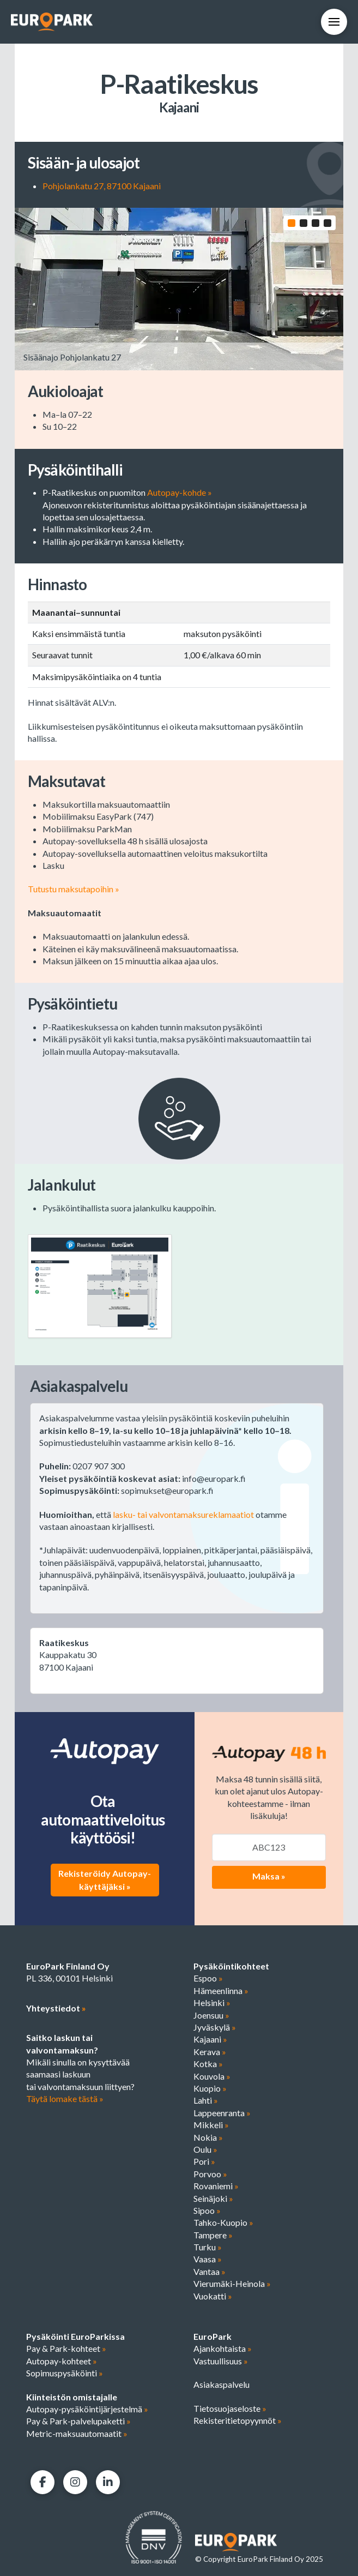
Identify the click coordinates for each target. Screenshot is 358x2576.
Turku (207, 2248)
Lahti (205, 2102)
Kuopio (210, 2090)
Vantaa (209, 2273)
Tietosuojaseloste (229, 2409)
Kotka (208, 2065)
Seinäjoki (213, 2199)
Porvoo (210, 2175)
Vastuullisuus (220, 2362)
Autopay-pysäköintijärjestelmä (87, 2410)
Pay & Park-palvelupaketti (78, 2422)
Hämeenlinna (220, 1992)
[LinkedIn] (108, 2484)
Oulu (205, 2151)
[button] (334, 22)
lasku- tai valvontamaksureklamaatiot (183, 1515)
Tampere (213, 2236)
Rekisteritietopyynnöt (237, 2422)
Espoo (208, 1979)
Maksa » (269, 1877)
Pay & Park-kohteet (66, 2350)
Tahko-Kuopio (223, 2224)
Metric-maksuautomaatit (77, 2435)
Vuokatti (212, 2297)
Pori (204, 2163)
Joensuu (211, 2016)
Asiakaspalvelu (221, 2386)
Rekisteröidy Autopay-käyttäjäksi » (104, 1881)
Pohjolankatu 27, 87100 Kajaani (102, 186)
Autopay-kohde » (179, 494)
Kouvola (211, 2077)
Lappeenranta (222, 2114)
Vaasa (207, 2260)
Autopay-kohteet (61, 2362)
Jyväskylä (214, 2028)
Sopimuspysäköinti (64, 2374)
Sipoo (207, 2212)
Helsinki (211, 2004)
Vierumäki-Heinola (232, 2285)
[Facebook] (42, 2484)
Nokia (208, 2138)
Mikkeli (211, 2126)
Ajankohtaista (222, 2350)
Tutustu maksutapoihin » (73, 890)
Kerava (209, 2053)
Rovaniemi (216, 2187)
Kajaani (210, 2040)
